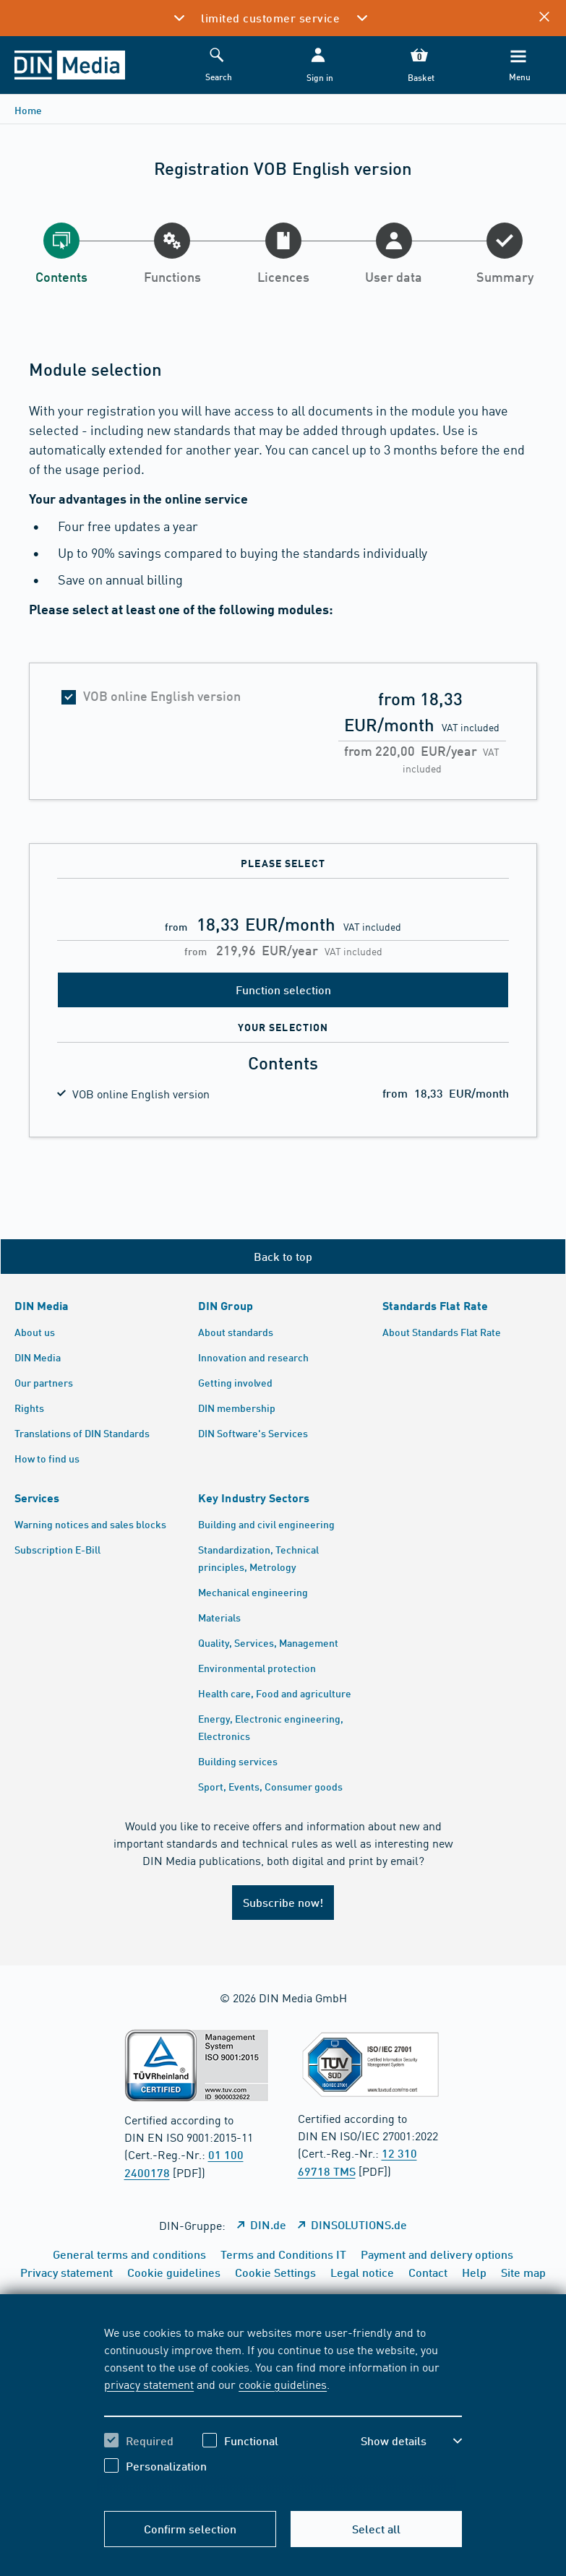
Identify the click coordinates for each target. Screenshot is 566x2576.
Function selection (283, 989)
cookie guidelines (283, 2384)
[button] (318, 65)
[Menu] (518, 65)
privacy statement (149, 2384)
